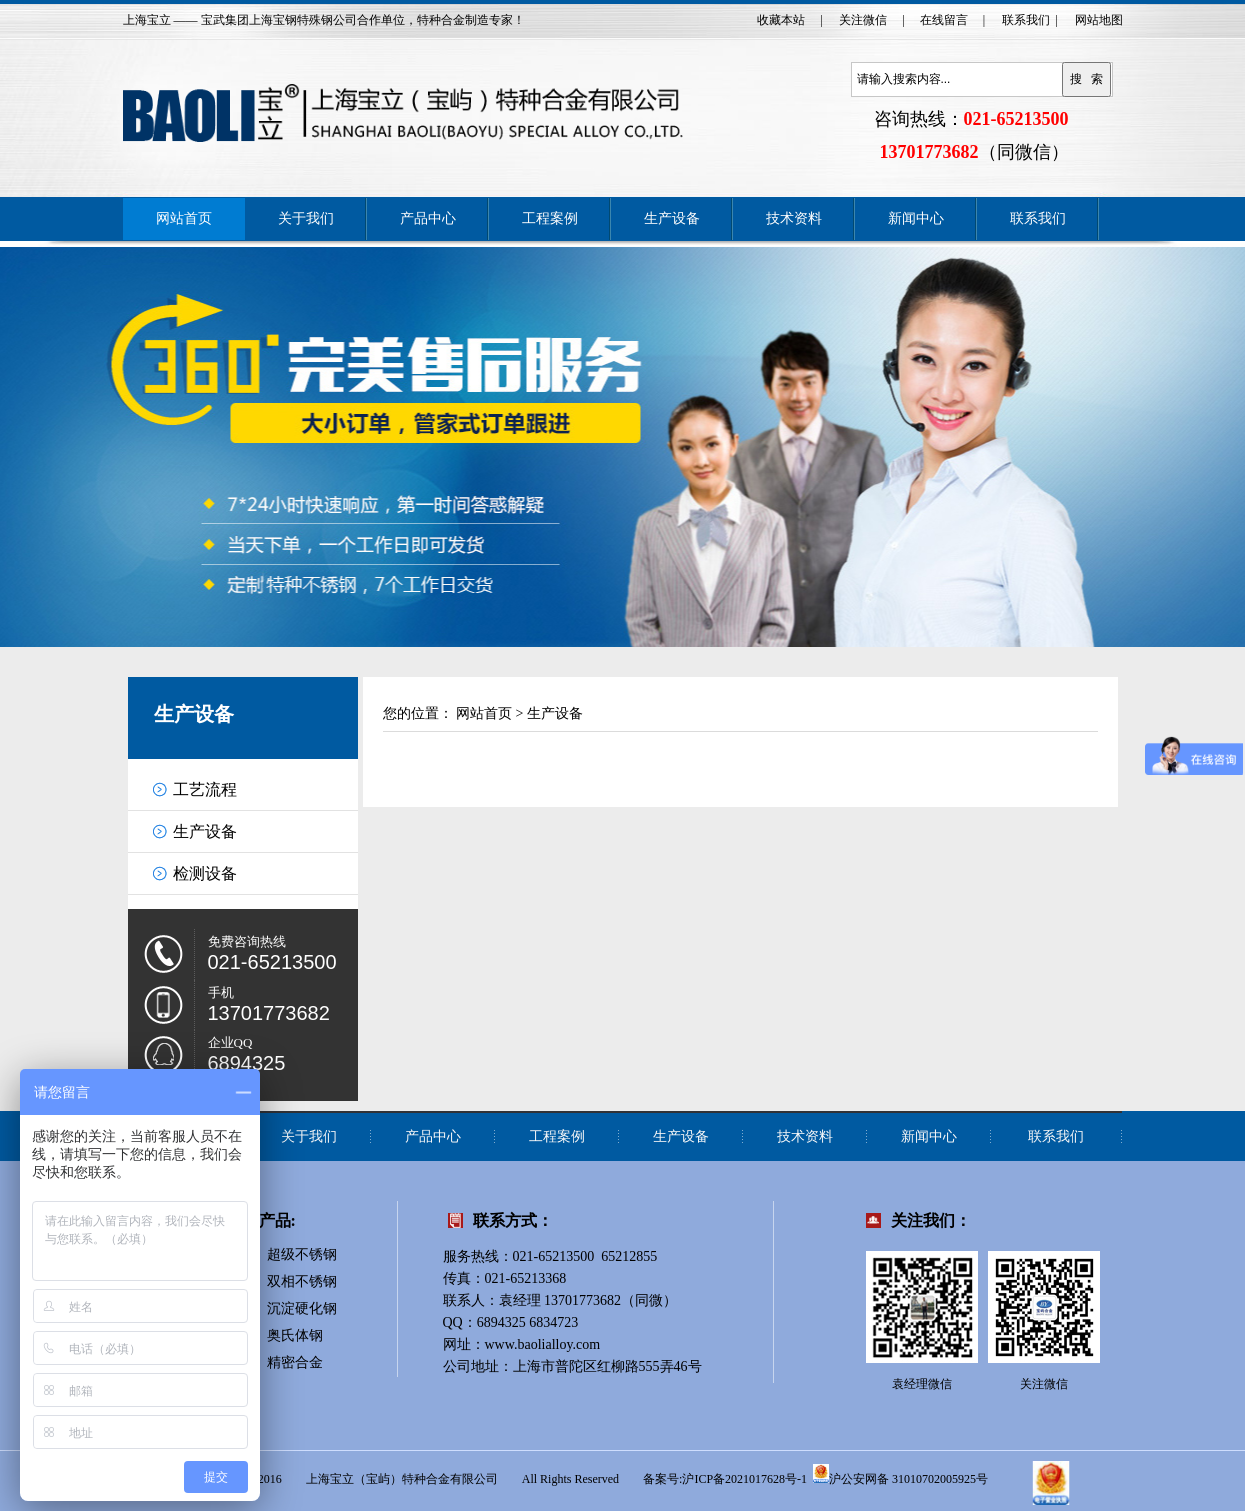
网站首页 (184, 218)
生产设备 (672, 218)
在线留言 (944, 20)
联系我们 (1026, 20)
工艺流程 (205, 789)
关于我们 (306, 218)
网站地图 (1099, 20)
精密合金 (295, 1362)
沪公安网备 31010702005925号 (900, 1474)
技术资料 (794, 218)
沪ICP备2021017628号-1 (744, 1479)
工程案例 (550, 218)
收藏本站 (781, 20)
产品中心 (428, 218)
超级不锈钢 (302, 1254)
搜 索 (1087, 79)
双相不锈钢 (302, 1281)
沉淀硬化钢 (302, 1308)
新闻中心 (916, 218)
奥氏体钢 (295, 1335)
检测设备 (205, 873)
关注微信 (863, 20)
